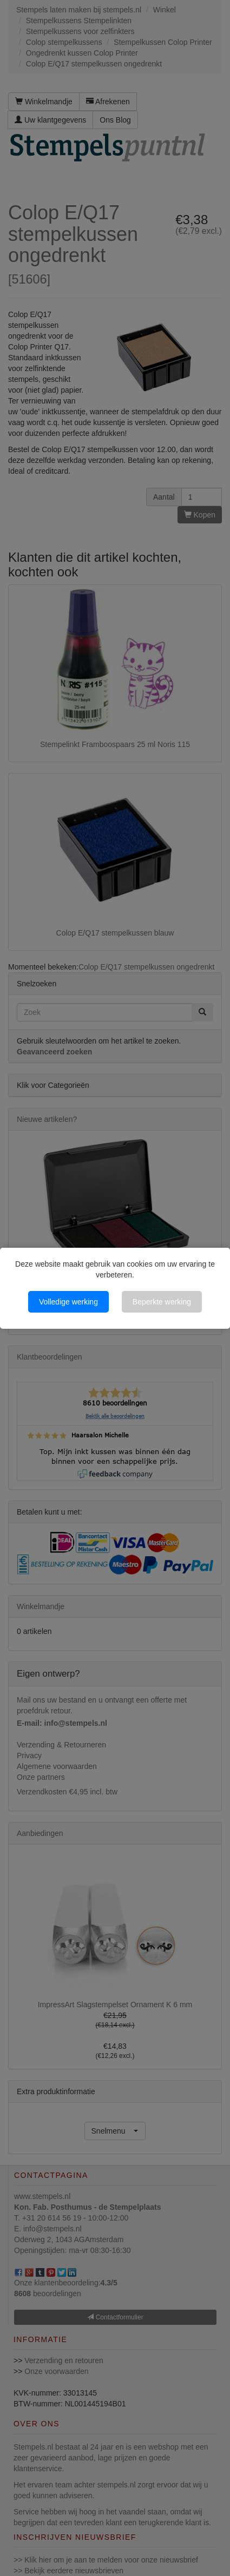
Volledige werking (68, 1301)
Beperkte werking (162, 1301)
